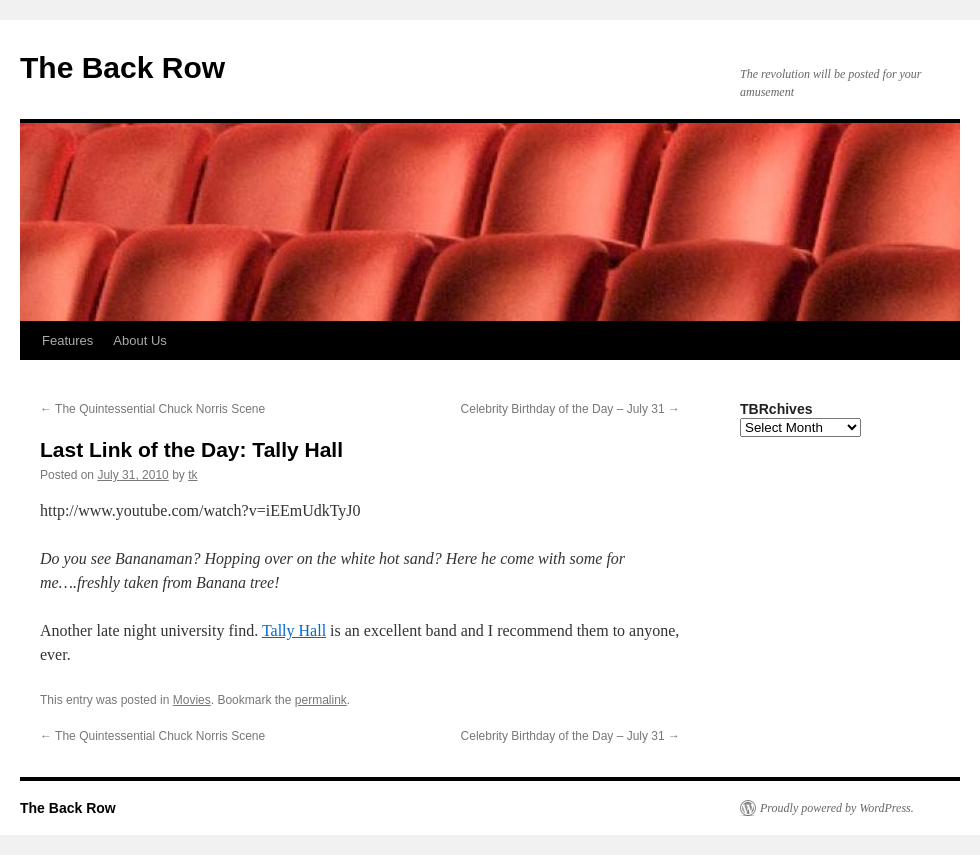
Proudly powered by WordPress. (837, 808)
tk (192, 475)
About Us (139, 340)
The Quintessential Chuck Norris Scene (152, 409)
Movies (192, 700)
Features (67, 340)
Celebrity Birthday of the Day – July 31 (570, 409)
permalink (321, 700)
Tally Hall (294, 630)
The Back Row (122, 67)
